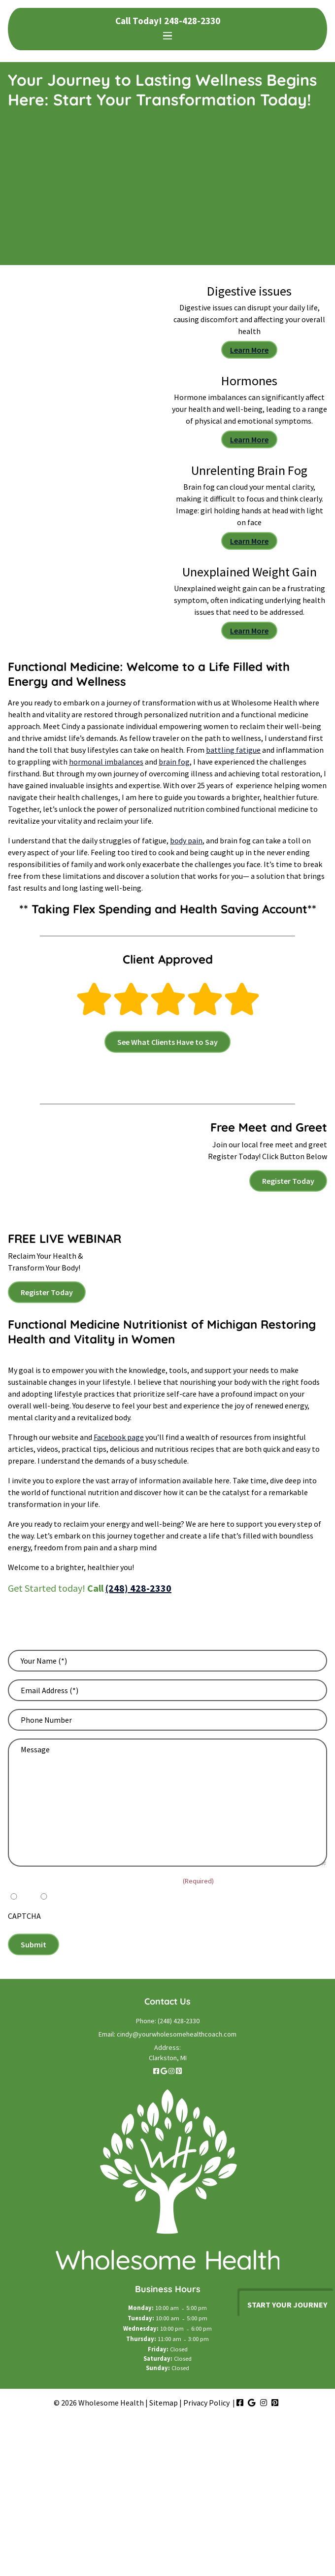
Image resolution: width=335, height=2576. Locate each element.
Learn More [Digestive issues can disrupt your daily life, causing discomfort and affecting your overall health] (249, 350)
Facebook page (119, 1437)
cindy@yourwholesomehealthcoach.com (176, 2034)
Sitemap (163, 2403)
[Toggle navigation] (167, 36)
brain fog (174, 762)
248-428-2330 (192, 21)
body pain (186, 840)
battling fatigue (233, 750)
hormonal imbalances (106, 762)
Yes (25, 1896)
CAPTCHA (24, 1916)
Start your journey (287, 2304)
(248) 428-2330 (138, 1588)
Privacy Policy (206, 2403)
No (55, 1896)
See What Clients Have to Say (167, 1042)
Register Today (288, 1181)
